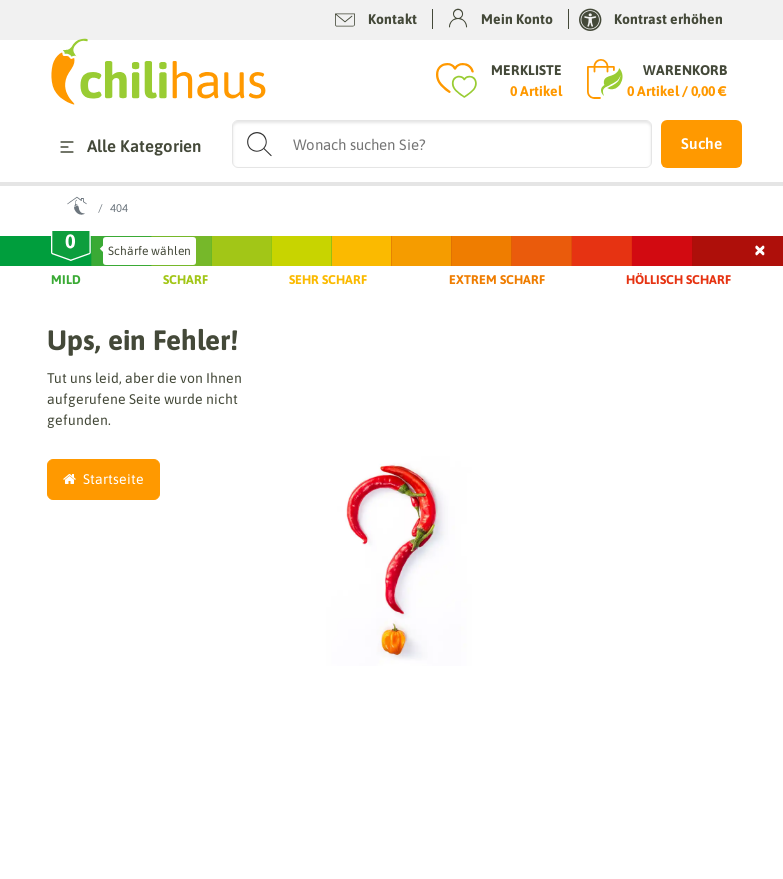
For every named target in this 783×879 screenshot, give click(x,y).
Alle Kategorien (126, 146)
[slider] (71, 246)
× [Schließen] (761, 247)
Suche (701, 143)
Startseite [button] (103, 479)
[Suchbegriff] (442, 144)
